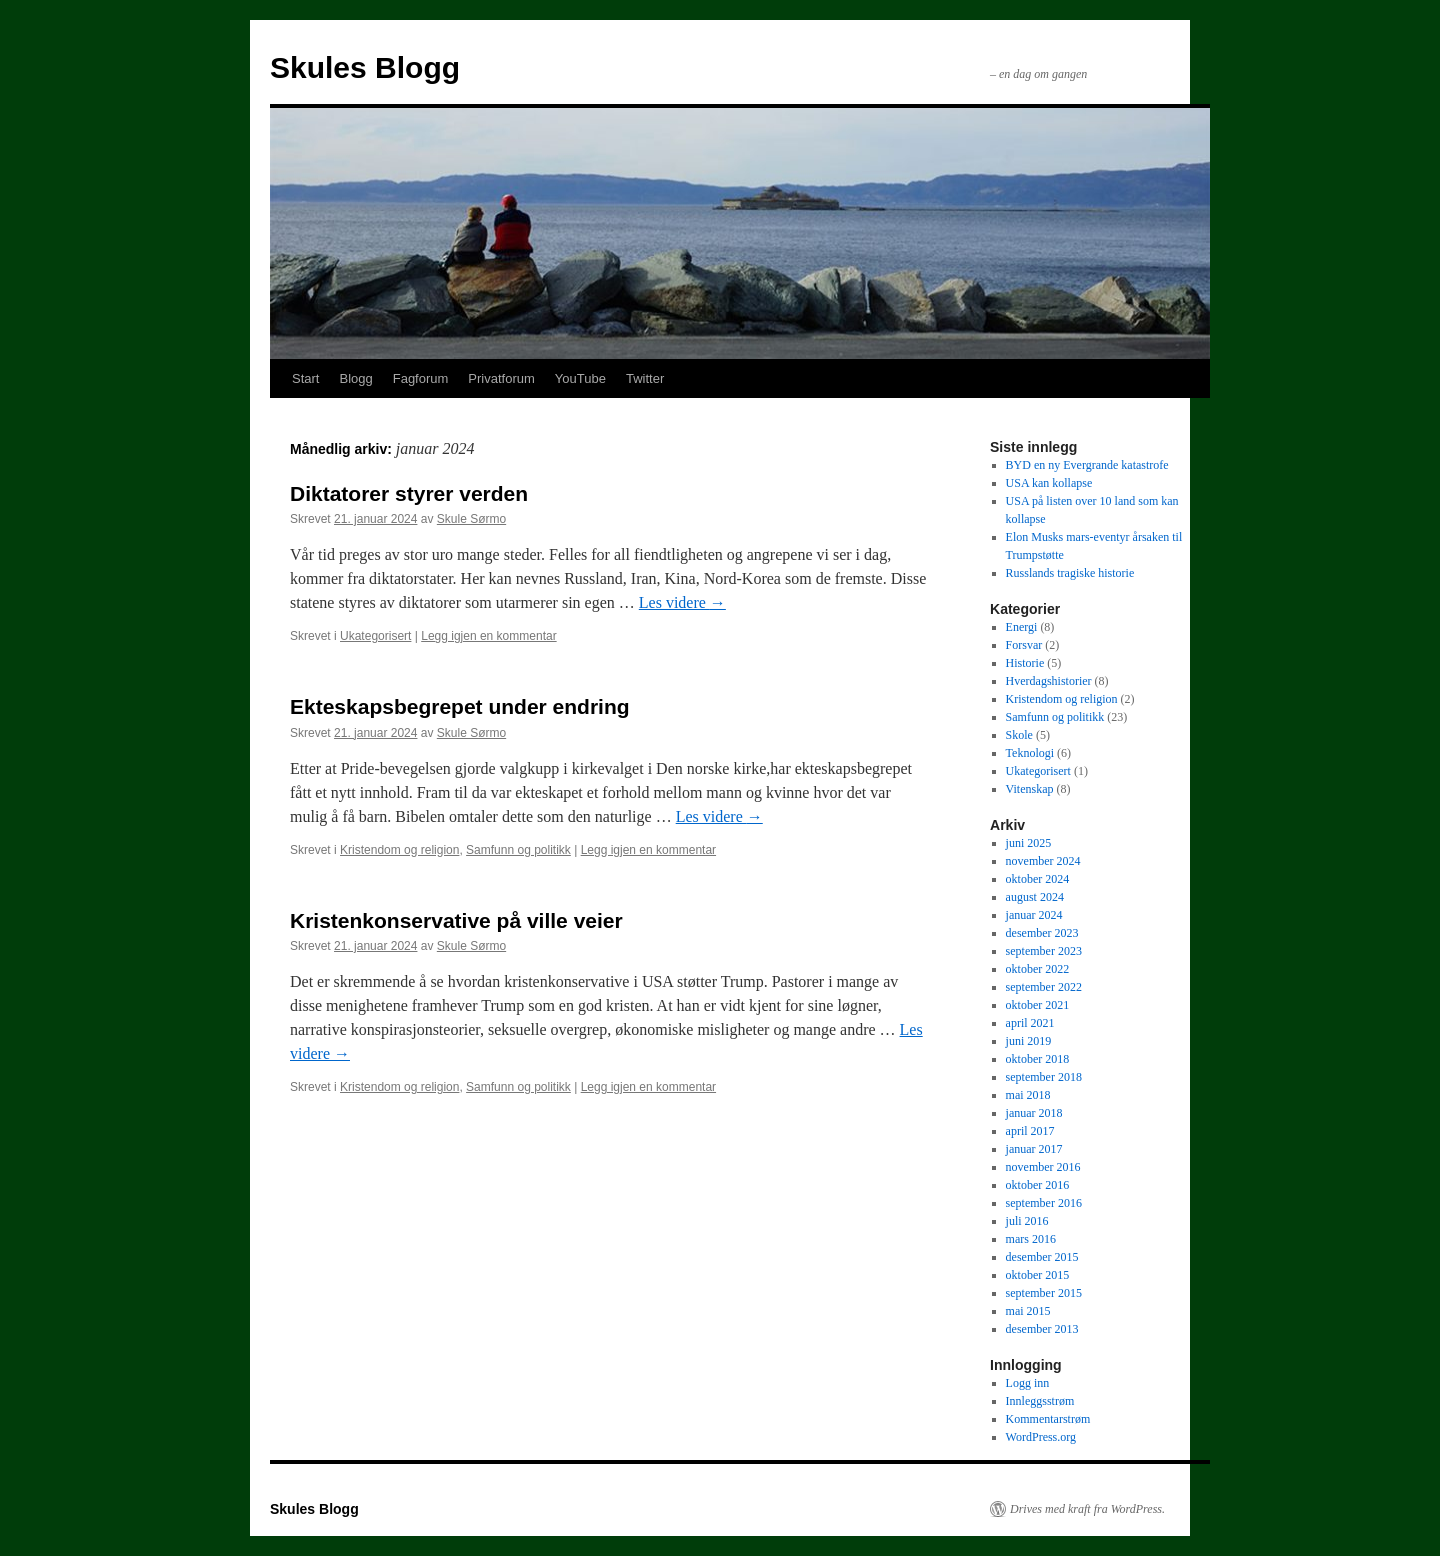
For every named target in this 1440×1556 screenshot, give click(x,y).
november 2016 (1043, 1167)
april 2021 (1030, 1023)
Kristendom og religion (399, 850)
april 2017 (1030, 1131)
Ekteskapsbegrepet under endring (460, 706)
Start (305, 378)
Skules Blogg (365, 67)
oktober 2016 (1038, 1185)
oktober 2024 (1038, 879)
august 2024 (1035, 897)
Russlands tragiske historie (1070, 573)
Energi (1022, 627)
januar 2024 (1034, 915)
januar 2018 (1034, 1113)
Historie (1025, 663)
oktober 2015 (1038, 1275)
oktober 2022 (1038, 969)
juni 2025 (1029, 843)
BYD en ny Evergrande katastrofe (1087, 465)
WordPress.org (1041, 1437)
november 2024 (1043, 861)
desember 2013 (1042, 1329)
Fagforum (421, 378)
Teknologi (1030, 753)
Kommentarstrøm (1048, 1419)
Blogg (355, 378)
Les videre (682, 602)
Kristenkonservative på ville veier (456, 920)
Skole (1019, 735)
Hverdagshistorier (1049, 681)
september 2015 (1044, 1293)
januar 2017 (1034, 1149)
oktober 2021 (1038, 1005)
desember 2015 (1042, 1257)
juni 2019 (1029, 1041)
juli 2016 (1027, 1221)
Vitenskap (1030, 789)
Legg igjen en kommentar (488, 636)
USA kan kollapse (1049, 483)
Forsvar (1024, 645)
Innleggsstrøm (1040, 1401)
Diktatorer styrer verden (409, 493)
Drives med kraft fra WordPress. (1087, 1509)
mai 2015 (1028, 1311)
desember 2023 (1042, 933)
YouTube (580, 378)
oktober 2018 (1038, 1059)
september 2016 (1044, 1203)
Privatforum (501, 378)
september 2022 (1044, 987)
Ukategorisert (375, 636)
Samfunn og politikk (518, 850)
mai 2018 (1028, 1095)
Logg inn (1028, 1383)
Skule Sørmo (471, 519)
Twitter (645, 378)
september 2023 (1044, 951)
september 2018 (1044, 1077)
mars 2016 (1031, 1239)
